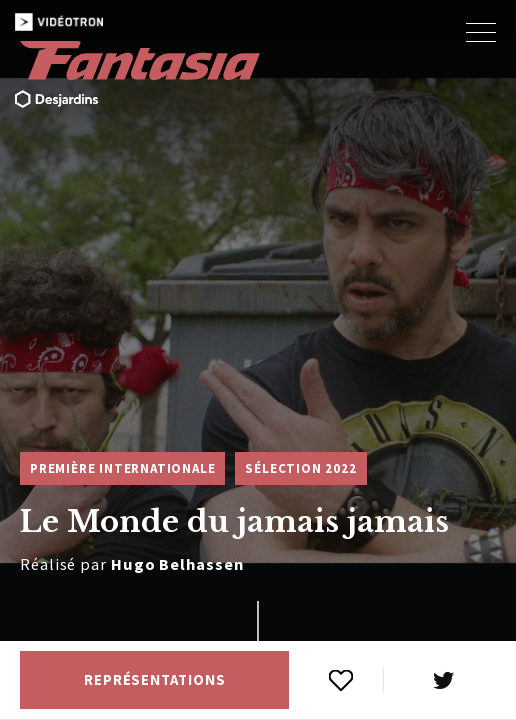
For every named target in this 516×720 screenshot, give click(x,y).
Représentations (155, 680)
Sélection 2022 (300, 468)
